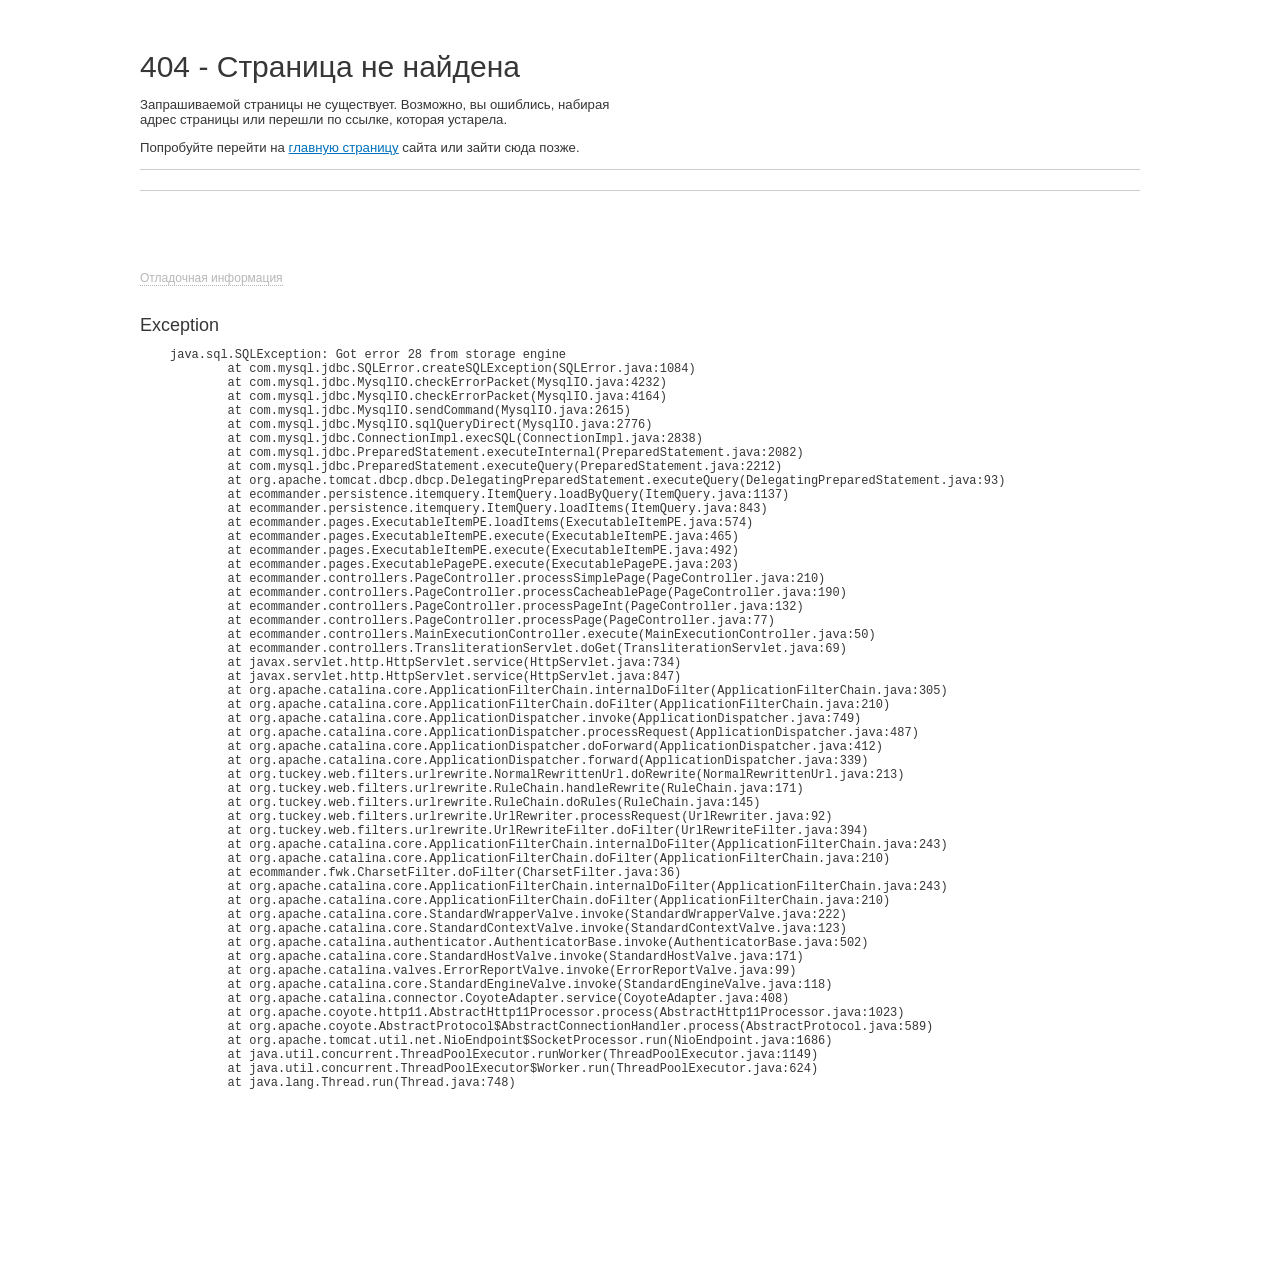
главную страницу (344, 147)
